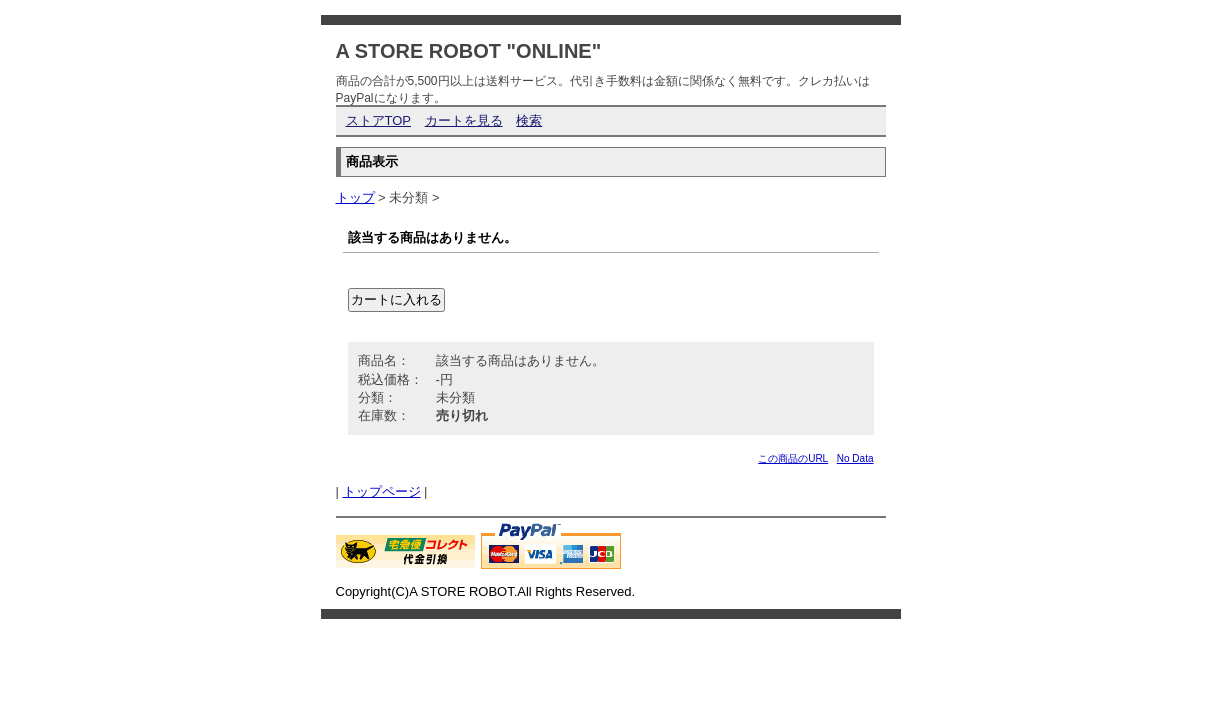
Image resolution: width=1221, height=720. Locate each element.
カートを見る (464, 120)
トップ (355, 197)
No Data (855, 458)
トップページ (382, 491)
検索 (529, 120)
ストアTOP (379, 120)
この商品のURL (793, 458)
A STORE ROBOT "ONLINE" (469, 51)
